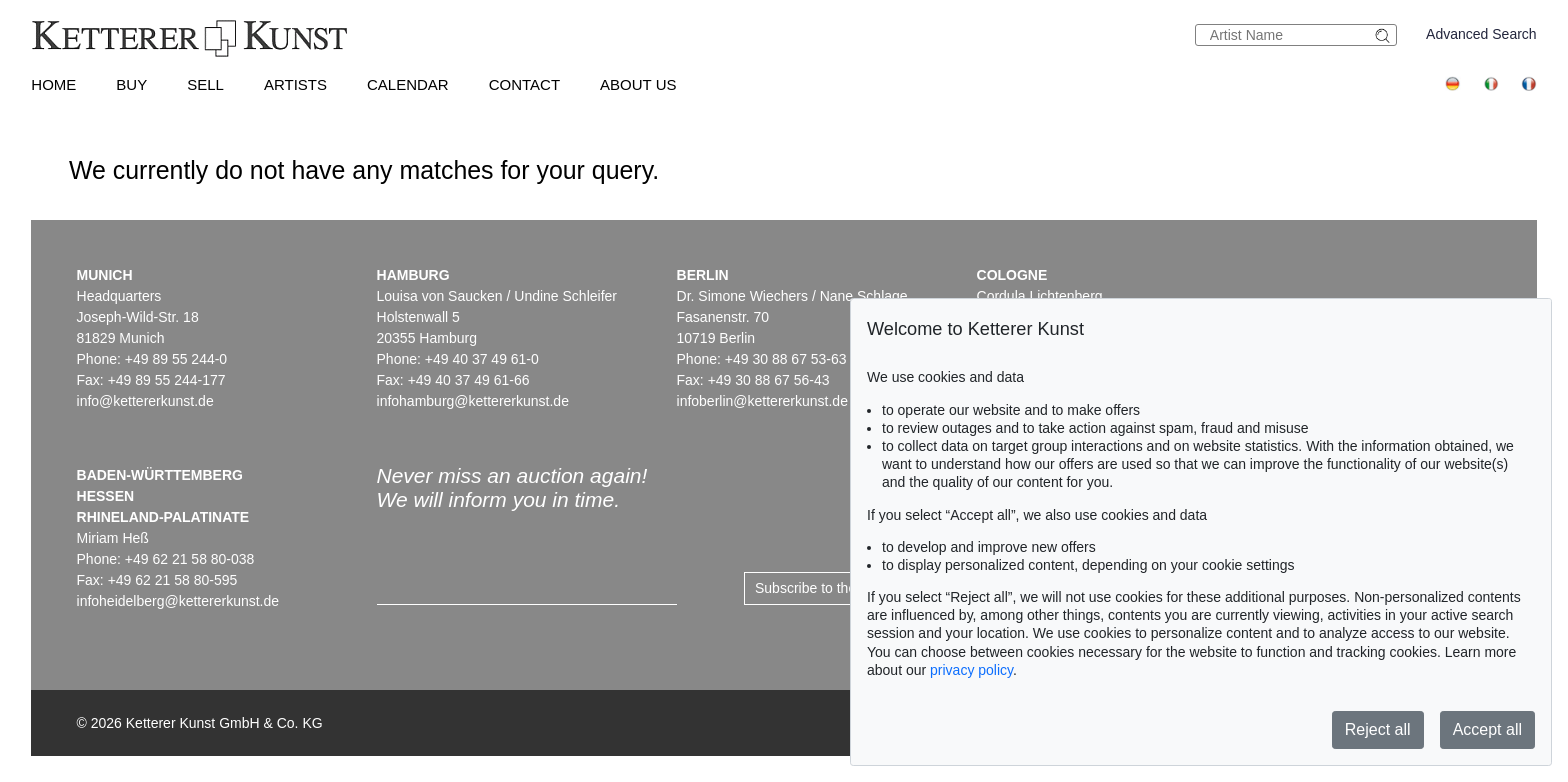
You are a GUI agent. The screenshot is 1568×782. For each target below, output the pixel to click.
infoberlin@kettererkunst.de (762, 401)
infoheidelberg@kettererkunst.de (178, 601)
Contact (524, 84)
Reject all (1378, 729)
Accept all (1487, 729)
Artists (295, 84)
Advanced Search (1481, 34)
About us (638, 84)
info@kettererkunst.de (145, 401)
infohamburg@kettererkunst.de (473, 401)
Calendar (408, 84)
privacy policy (971, 670)
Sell (205, 84)
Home (53, 84)
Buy (131, 84)
